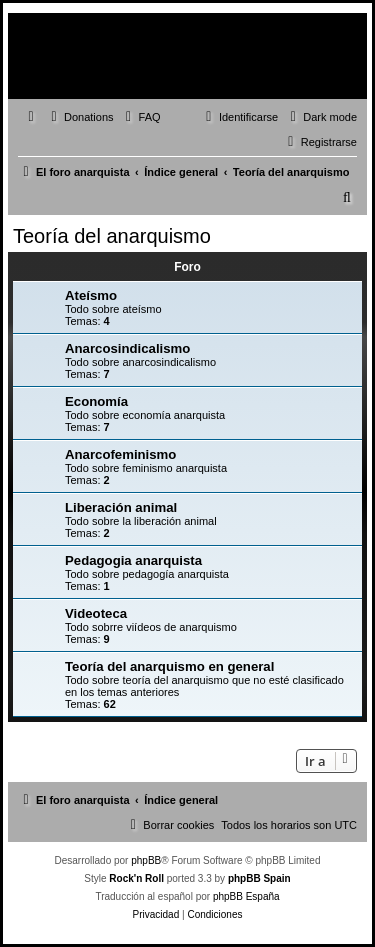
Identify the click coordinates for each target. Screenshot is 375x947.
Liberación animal (121, 507)
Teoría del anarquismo (112, 236)
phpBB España (246, 896)
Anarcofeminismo (120, 454)
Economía (96, 401)
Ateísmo (91, 295)
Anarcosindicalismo (127, 348)
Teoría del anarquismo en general (169, 666)
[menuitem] (80, 117)
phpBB (146, 860)
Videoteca (96, 613)
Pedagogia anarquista (133, 560)
